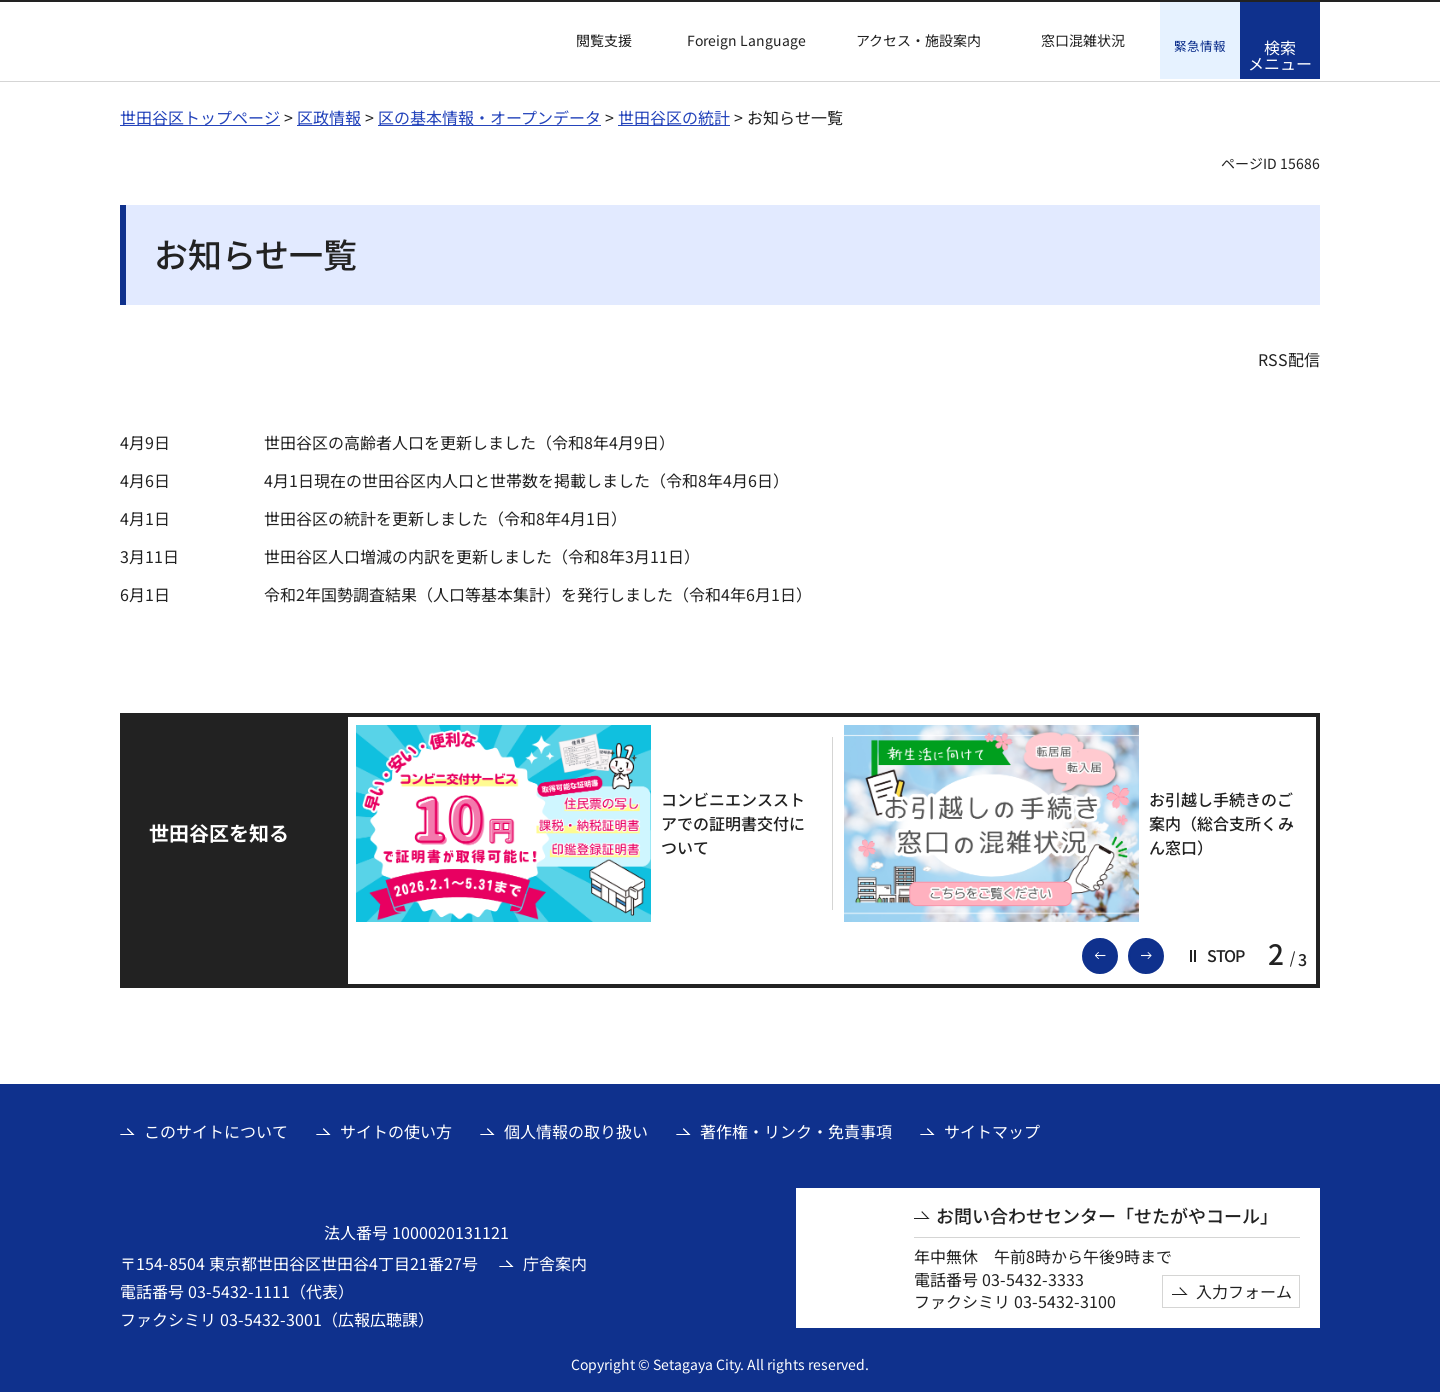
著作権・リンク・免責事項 (796, 1129)
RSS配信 (1289, 357)
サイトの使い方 (396, 1129)
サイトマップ (992, 1129)
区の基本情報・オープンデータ (489, 115)
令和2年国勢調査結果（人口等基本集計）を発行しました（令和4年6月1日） (538, 592)
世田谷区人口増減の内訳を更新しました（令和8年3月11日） (482, 554)
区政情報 (329, 115)
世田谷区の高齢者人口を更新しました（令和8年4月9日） (469, 440)
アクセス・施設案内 (918, 40)
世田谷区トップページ (200, 115)
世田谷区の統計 (674, 115)
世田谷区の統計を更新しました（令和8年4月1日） (445, 516)
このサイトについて (216, 1129)
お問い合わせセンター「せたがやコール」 (1107, 1213)
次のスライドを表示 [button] (1163, 952)
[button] (592, 41)
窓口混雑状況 (1083, 40)
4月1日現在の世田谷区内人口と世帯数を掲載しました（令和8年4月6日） (526, 478)
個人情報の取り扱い (576, 1129)
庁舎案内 (555, 1261)
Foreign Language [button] (746, 40)
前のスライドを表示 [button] (1117, 952)
